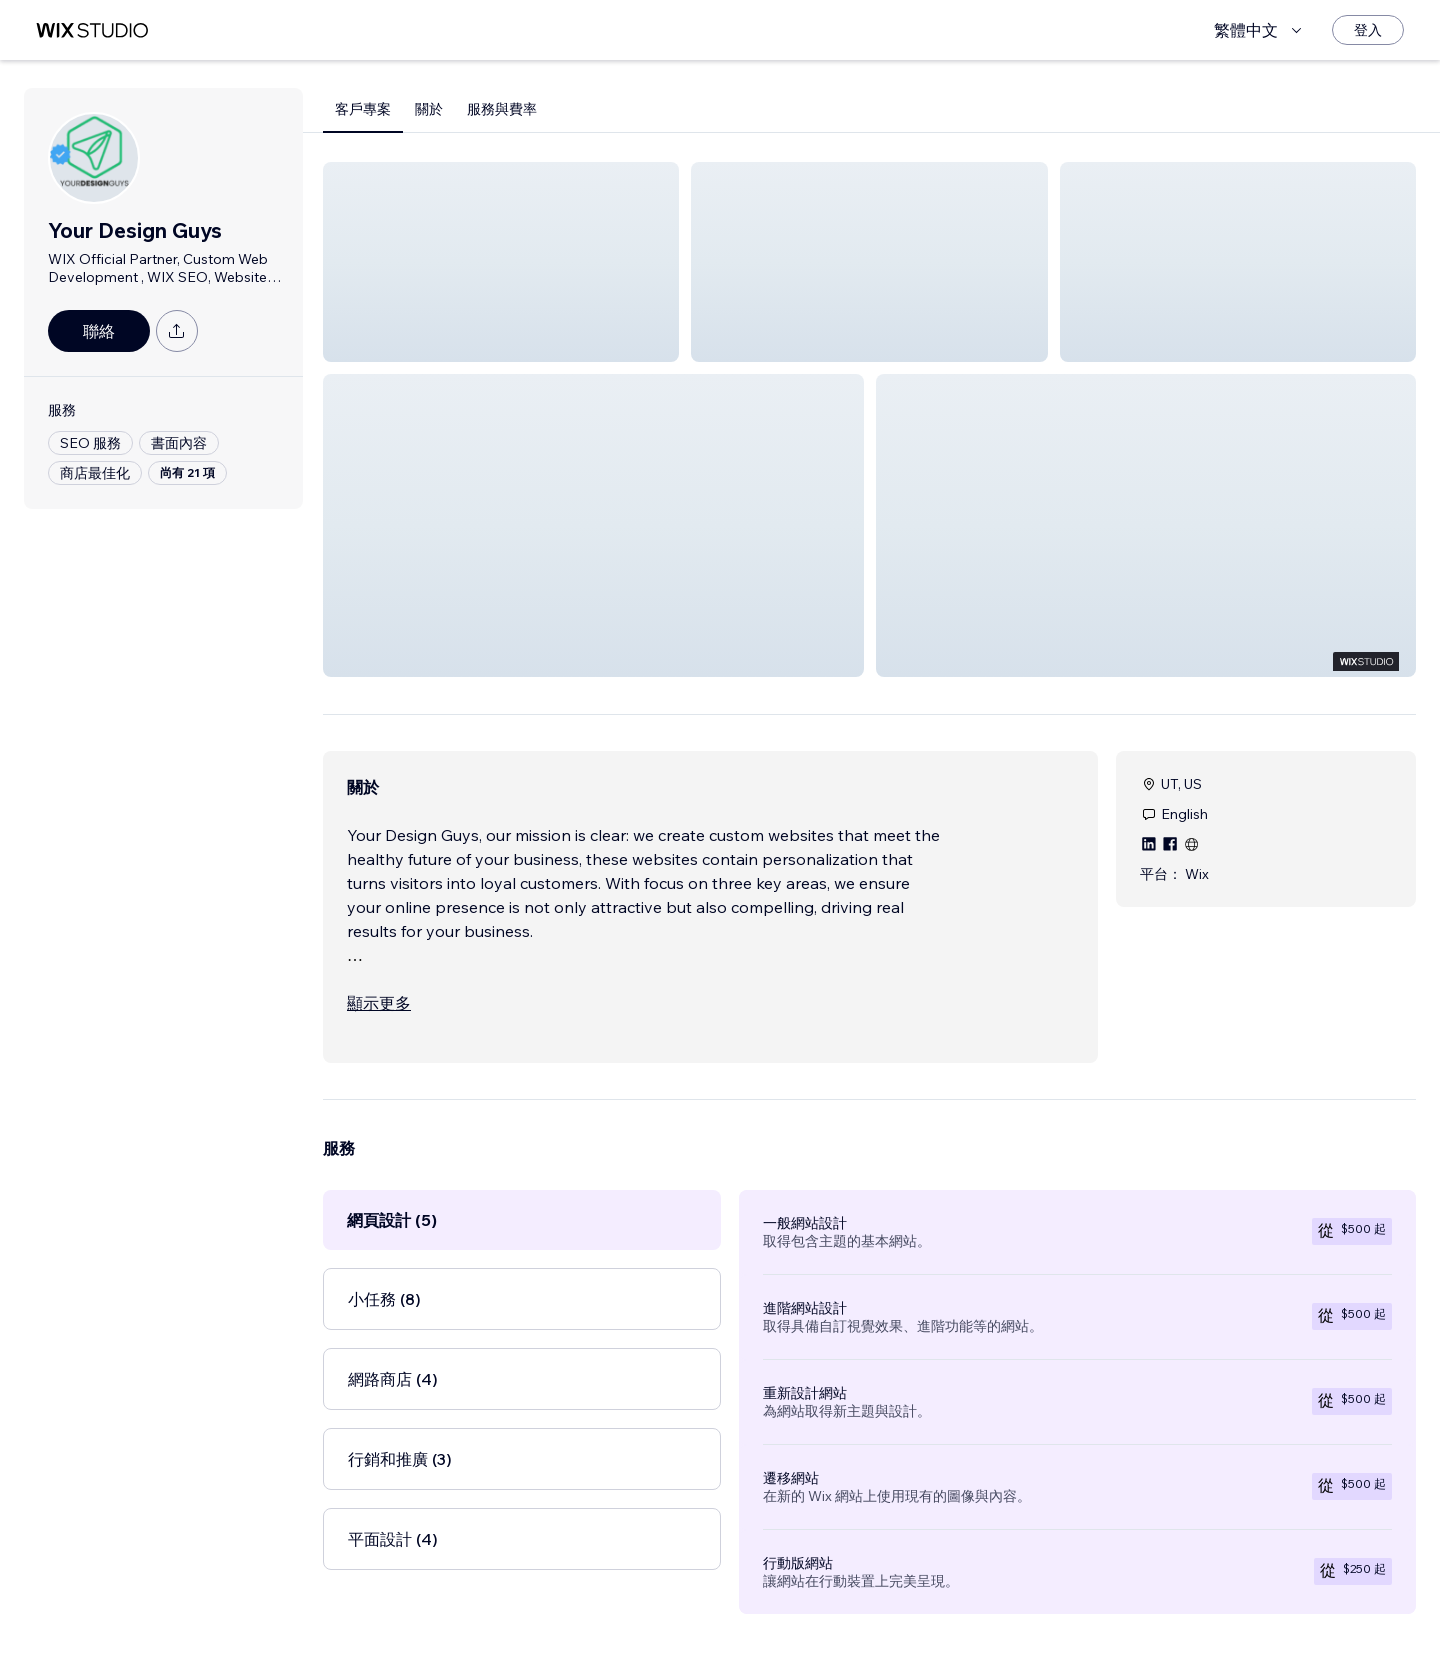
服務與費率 (502, 109)
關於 (429, 109)
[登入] (1368, 30)
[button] (501, 262)
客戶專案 (363, 109)
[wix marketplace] (92, 30)
